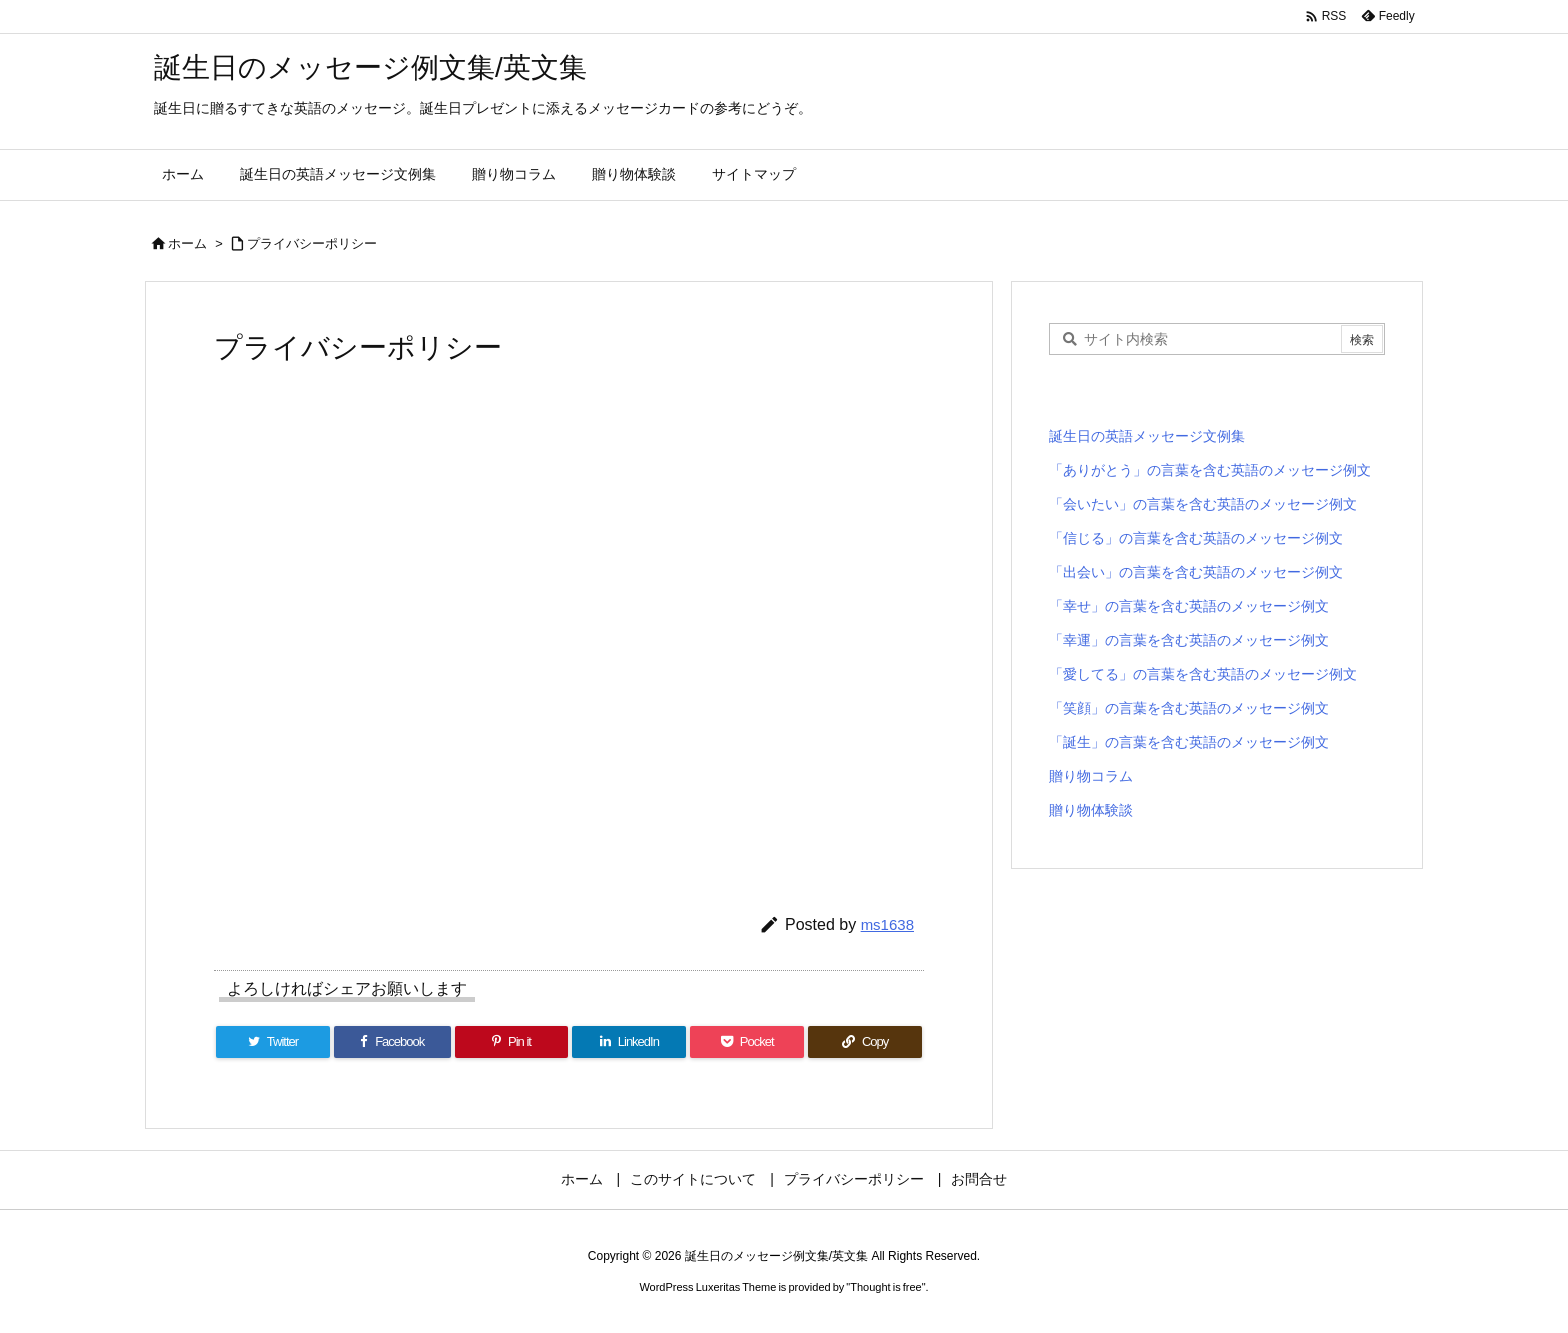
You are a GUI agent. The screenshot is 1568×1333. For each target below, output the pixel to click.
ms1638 (887, 924)
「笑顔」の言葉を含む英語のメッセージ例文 (1189, 708)
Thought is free (885, 1287)
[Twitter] (273, 1042)
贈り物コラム (1091, 776)
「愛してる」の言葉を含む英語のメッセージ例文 (1203, 674)
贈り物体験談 (1091, 810)
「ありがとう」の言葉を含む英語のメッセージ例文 (1210, 470)
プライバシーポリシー (312, 243)
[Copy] (865, 1042)
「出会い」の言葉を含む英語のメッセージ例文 (1196, 572)
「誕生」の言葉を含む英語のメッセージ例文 (1189, 742)
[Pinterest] (512, 1042)
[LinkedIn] (629, 1042)
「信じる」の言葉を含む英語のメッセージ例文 (1196, 538)
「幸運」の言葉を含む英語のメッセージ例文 (1189, 640)
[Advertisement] (569, 647)
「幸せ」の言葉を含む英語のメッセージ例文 (1189, 606)
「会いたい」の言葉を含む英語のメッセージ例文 (1203, 504)
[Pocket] (747, 1042)
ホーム (187, 243)
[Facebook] (392, 1042)
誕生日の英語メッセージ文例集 (1147, 436)
